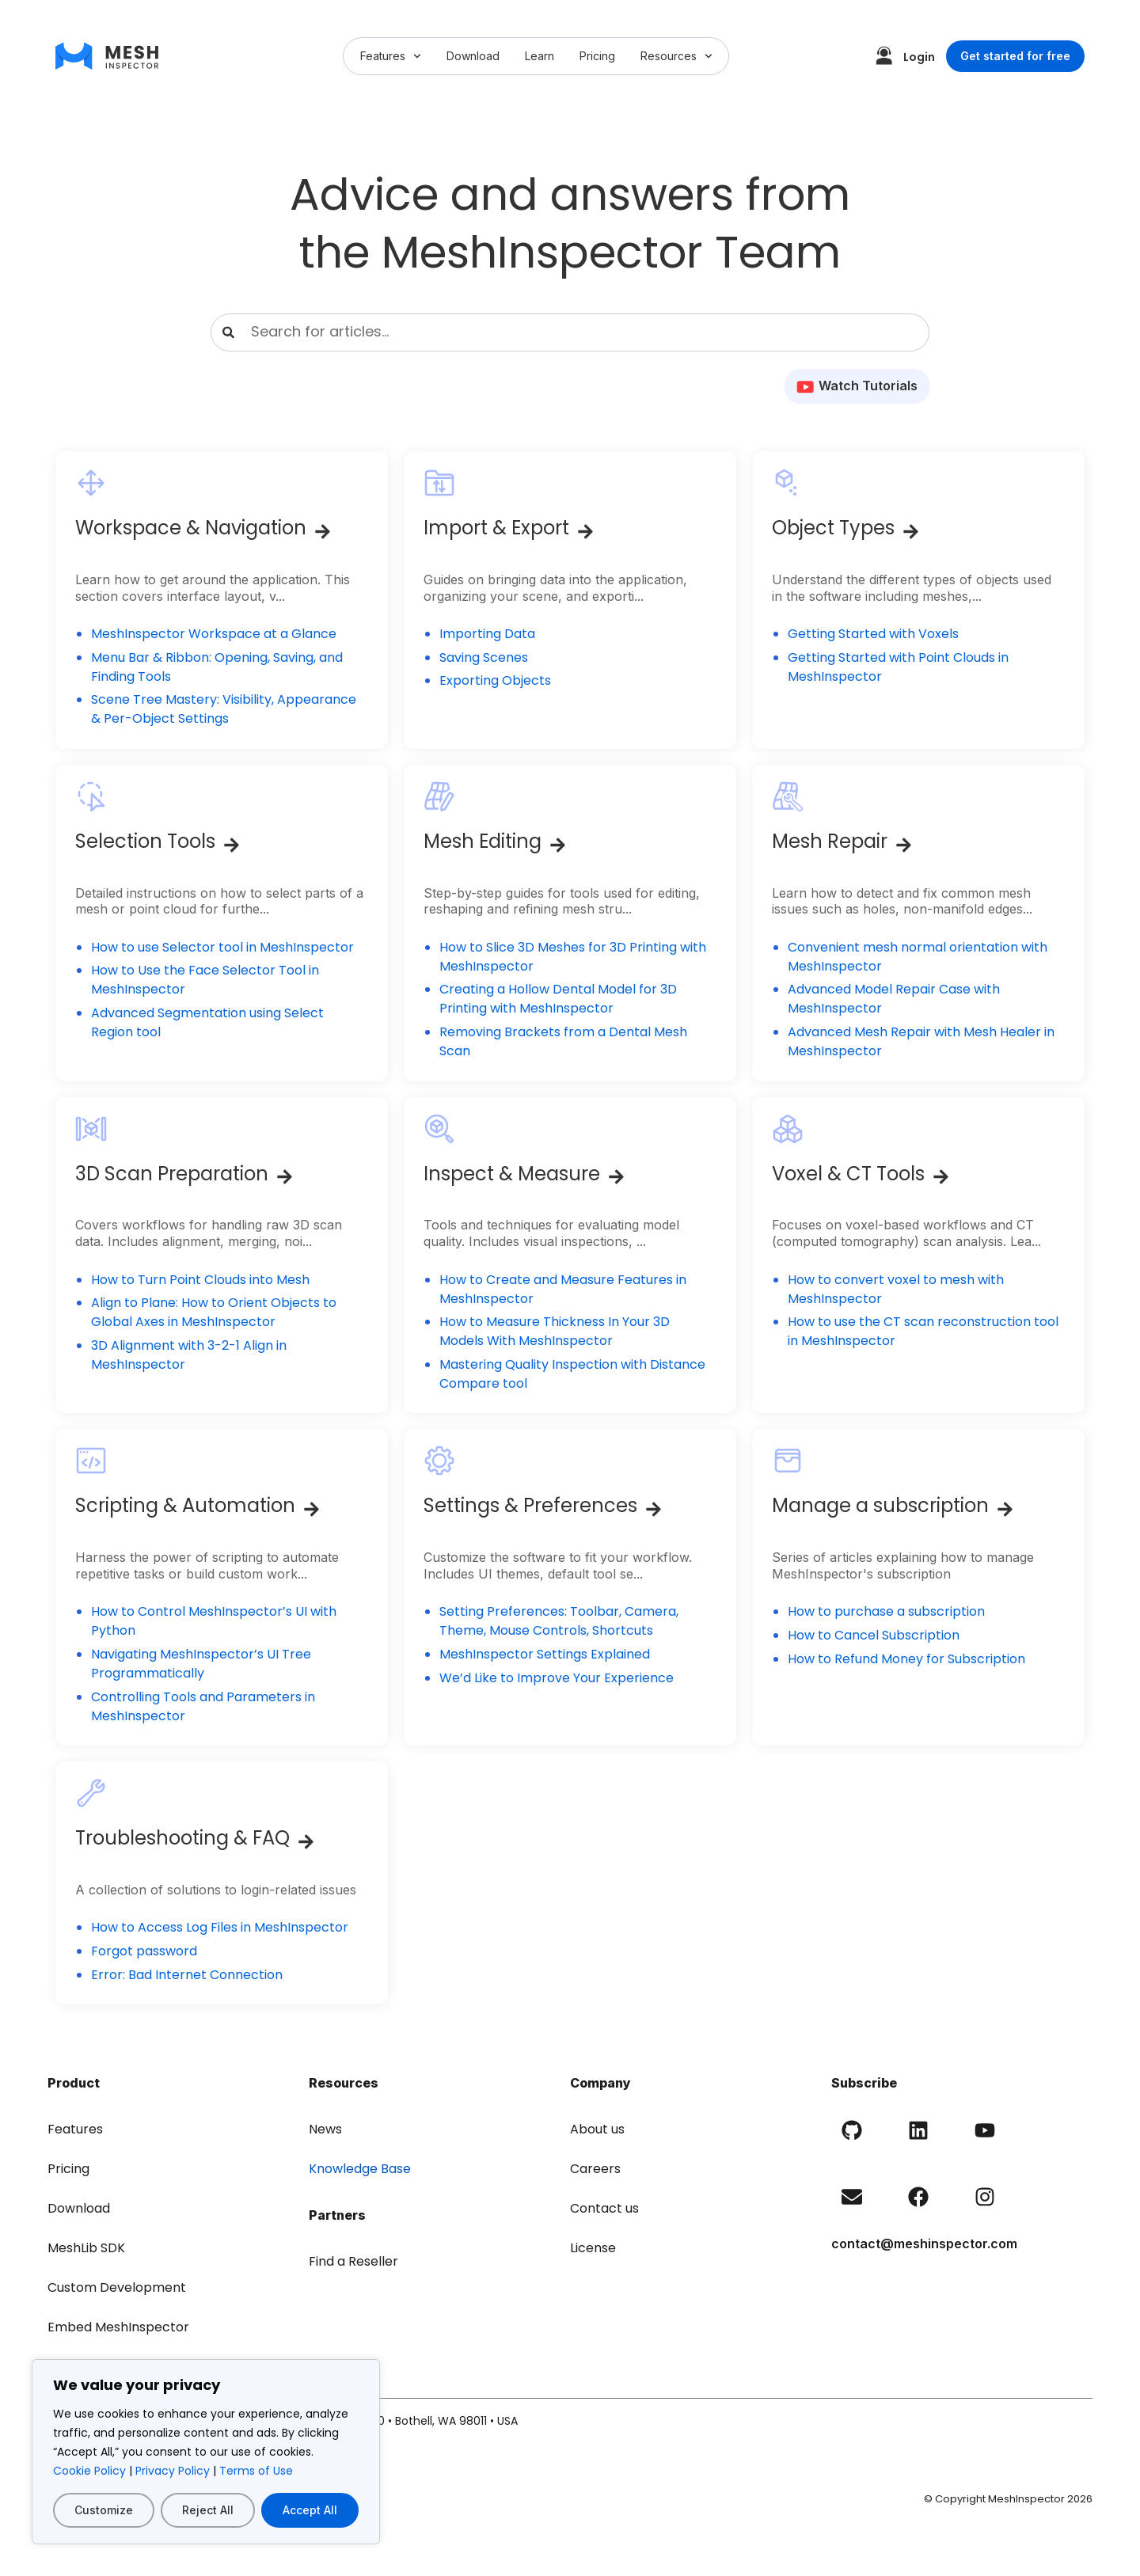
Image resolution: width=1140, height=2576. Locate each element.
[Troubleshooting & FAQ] (306, 1841)
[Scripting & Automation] (311, 1509)
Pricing (597, 56)
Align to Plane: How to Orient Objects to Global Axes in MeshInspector (213, 1312)
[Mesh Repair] (903, 845)
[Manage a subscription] (1005, 1509)
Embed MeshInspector (118, 2327)
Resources (676, 56)
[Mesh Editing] (557, 845)
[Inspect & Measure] (616, 1176)
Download (473, 56)
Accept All (310, 2510)
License (593, 2248)
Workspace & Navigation (190, 528)
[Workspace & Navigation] (322, 531)
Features (390, 56)
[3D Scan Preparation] (284, 1176)
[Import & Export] (585, 531)
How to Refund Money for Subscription (906, 1659)
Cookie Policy (89, 2471)
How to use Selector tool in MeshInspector (222, 947)
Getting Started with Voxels (873, 634)
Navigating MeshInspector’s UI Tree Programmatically (201, 1663)
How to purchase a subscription (886, 1611)
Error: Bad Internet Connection (187, 1975)
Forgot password (144, 1951)
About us (597, 2129)
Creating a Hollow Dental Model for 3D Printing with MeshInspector (558, 998)
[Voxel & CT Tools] (941, 1176)
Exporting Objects (495, 680)
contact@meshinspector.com (924, 2243)
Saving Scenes (483, 657)
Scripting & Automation (185, 1505)
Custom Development (117, 2287)
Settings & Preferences (530, 1505)
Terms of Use (256, 2471)
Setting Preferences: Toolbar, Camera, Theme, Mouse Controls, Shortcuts (558, 1620)
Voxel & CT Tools (848, 1174)
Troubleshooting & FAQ (182, 1838)
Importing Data (487, 634)
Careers (595, 2169)
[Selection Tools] (231, 845)
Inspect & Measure (512, 1174)
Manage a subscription (880, 1505)
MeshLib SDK (86, 2248)
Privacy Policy (172, 2471)
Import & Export (496, 528)
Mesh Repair (829, 841)
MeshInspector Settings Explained (544, 1654)
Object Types (833, 528)
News (325, 2129)
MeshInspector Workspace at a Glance (213, 634)
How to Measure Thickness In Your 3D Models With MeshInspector (554, 1331)
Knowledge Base (360, 2169)
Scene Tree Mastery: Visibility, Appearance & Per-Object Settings (223, 709)
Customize (103, 2510)
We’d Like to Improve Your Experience (556, 1678)
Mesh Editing (483, 841)
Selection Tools (145, 841)
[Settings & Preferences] (653, 1509)
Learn (539, 56)
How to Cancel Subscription (874, 1635)
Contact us (604, 2208)
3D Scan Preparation (171, 1174)
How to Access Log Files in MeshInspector (219, 1927)
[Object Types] (910, 531)
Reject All (208, 2510)
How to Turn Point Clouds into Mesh (200, 1280)
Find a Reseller (353, 2261)
